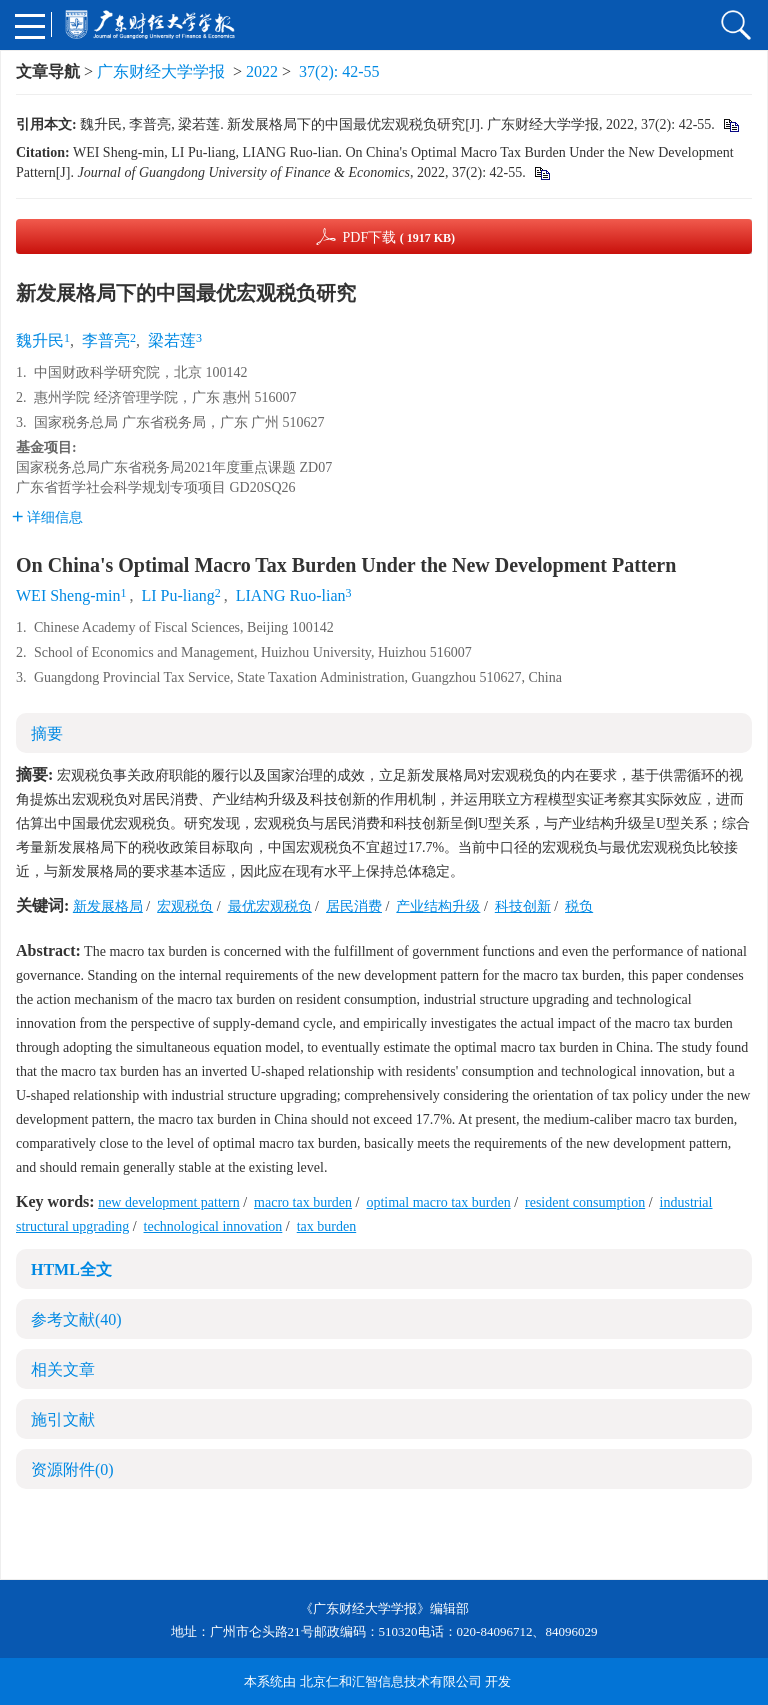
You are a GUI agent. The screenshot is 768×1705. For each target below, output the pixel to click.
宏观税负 (185, 906)
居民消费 (354, 906)
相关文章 (63, 1369)
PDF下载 (398, 237)
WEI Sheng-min (68, 595)
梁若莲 (172, 340)
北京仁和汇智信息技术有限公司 (391, 1681)
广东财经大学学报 (161, 71)
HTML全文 (71, 1269)
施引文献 (63, 1419)
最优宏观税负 (270, 906)
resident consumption (585, 1202)
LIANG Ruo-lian (291, 595)
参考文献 (76, 1319)
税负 (579, 906)
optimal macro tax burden (438, 1202)
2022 (262, 71)
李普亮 (106, 340)
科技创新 (523, 906)
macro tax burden (303, 1202)
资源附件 (72, 1469)
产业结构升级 (438, 906)
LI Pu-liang (177, 595)
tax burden (326, 1226)
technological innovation (213, 1226)
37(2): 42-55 (339, 71)
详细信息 (47, 517)
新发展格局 (108, 906)
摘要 (47, 733)
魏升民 (40, 340)
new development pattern (169, 1202)
